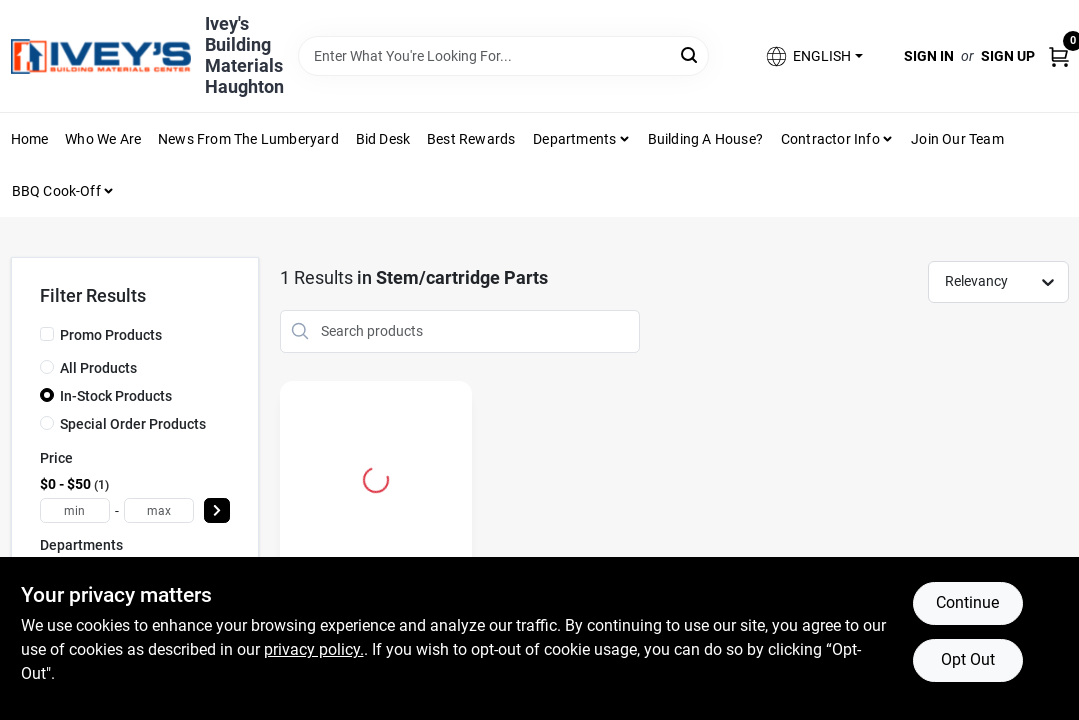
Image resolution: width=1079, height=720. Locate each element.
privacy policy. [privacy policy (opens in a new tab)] (314, 649)
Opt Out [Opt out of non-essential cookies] (968, 659)
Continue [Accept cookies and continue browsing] (967, 602)
